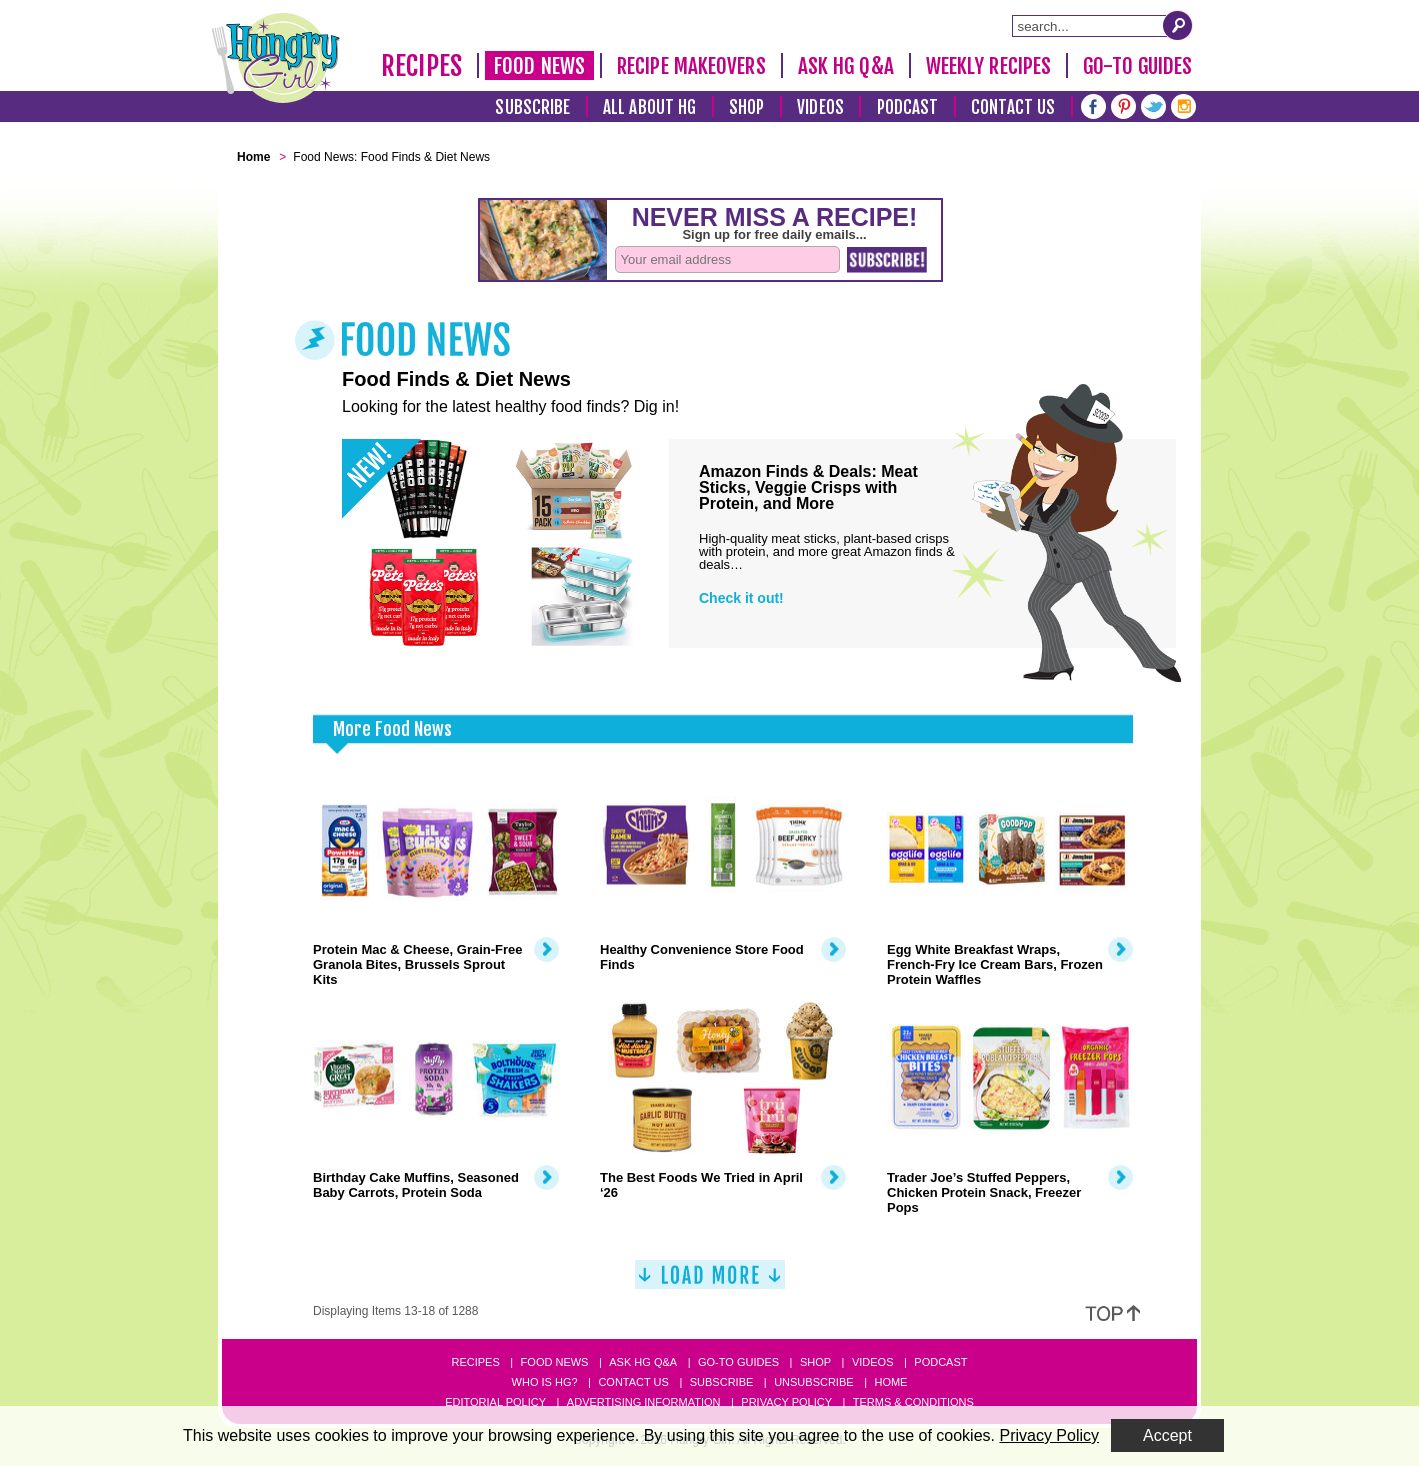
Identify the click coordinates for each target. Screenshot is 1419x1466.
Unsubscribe (813, 1382)
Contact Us (1013, 107)
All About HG (649, 107)
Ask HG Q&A (846, 66)
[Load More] (710, 1282)
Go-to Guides (738, 1362)
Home (890, 1382)
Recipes (421, 66)
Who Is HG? (545, 1382)
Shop (746, 107)
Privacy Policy (786, 1402)
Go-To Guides (1137, 66)
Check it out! (741, 598)
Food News (539, 66)
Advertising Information (644, 1402)
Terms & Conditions (913, 1402)
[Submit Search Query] (1178, 25)
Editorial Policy (495, 1402)
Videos (820, 107)
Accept (1167, 1435)
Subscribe (532, 107)
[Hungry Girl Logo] (276, 58)
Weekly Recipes (988, 66)
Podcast (908, 107)
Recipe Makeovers (691, 66)
